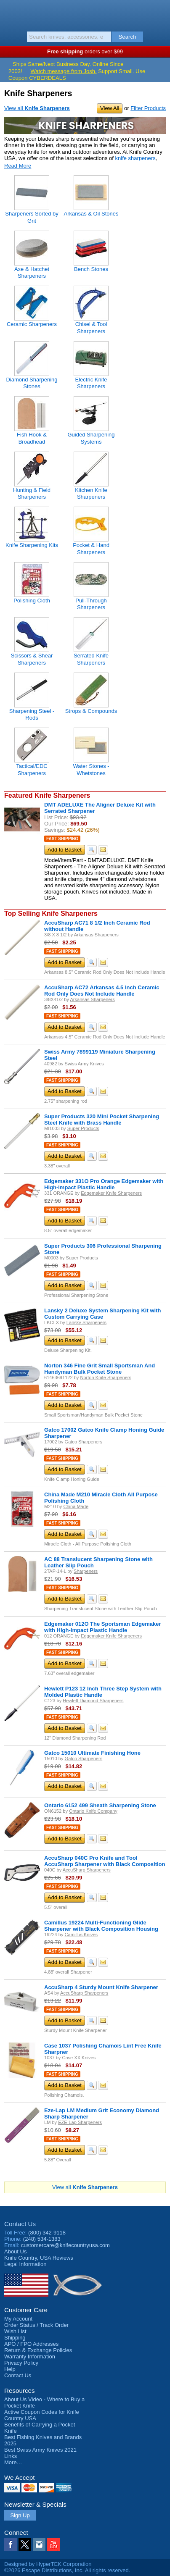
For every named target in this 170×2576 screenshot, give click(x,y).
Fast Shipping (62, 838)
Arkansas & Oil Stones (91, 213)
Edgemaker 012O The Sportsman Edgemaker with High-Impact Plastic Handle (102, 1627)
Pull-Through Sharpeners (90, 603)
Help (10, 2369)
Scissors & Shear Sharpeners (32, 658)
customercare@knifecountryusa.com (65, 2245)
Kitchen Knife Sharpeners (91, 493)
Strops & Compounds (91, 711)
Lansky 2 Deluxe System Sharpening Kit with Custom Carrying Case (102, 1313)
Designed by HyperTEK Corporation (47, 2564)
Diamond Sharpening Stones (31, 382)
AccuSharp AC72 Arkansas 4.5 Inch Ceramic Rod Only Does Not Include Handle (101, 990)
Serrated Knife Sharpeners (91, 658)
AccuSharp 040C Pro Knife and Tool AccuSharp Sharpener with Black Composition (104, 1861)
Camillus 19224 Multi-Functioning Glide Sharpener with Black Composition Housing (101, 1925)
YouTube (53, 2544)
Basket (159, 13)
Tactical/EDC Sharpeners (31, 769)
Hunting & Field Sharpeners (31, 493)
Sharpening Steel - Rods (32, 714)
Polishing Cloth (31, 600)
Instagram (39, 2544)
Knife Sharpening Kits (31, 545)
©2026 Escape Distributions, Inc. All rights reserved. (67, 2570)
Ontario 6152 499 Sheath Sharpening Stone (100, 1805)
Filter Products (148, 108)
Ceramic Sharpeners (32, 324)
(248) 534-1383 (42, 2239)
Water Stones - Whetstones (91, 769)
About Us (15, 2251)
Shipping (15, 2337)
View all (37, 108)
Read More (17, 166)
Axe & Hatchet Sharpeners (31, 272)
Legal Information (25, 2264)
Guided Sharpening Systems (90, 437)
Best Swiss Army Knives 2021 (40, 2450)
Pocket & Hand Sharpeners (91, 548)
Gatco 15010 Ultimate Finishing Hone (92, 1753)
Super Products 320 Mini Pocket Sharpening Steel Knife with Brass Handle (101, 1119)
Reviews (38, 2258)
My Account (18, 2319)
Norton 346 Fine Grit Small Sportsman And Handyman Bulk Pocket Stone (99, 1368)
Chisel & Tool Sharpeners (91, 327)
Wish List (15, 2331)
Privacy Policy (21, 2363)
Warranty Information (29, 2356)
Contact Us (20, 2223)
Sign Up (19, 2515)
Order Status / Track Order (36, 2325)
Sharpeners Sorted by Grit (31, 216)
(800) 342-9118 (47, 2232)
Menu (10, 13)
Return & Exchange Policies (38, 2350)
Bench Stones (91, 269)
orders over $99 (85, 51)
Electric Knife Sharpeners (91, 382)
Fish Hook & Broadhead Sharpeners (32, 441)
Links (10, 2456)
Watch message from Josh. (64, 71)
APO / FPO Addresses (31, 2344)
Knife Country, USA (85, 14)
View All (109, 108)
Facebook (10, 2544)
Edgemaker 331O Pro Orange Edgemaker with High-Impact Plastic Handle (103, 1184)
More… (13, 2462)
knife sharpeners (135, 158)
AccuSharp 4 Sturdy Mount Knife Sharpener (101, 1987)
